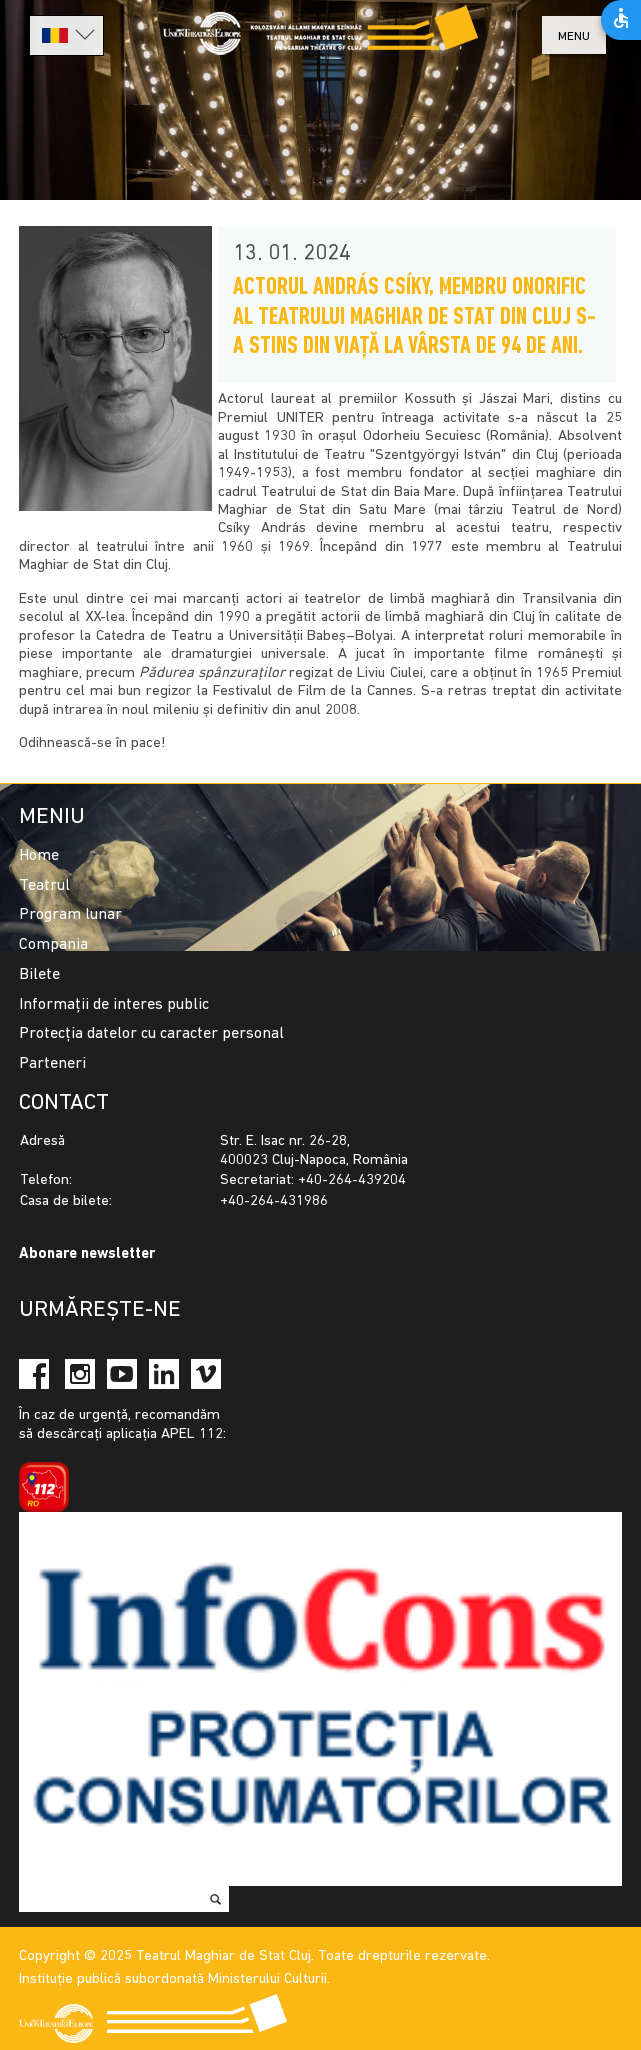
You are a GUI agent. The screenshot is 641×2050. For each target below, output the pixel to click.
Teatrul (44, 886)
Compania (53, 945)
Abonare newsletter (87, 1254)
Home (39, 856)
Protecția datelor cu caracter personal (151, 1034)
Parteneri (52, 1064)
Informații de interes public (114, 1005)
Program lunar (70, 915)
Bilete (39, 975)
